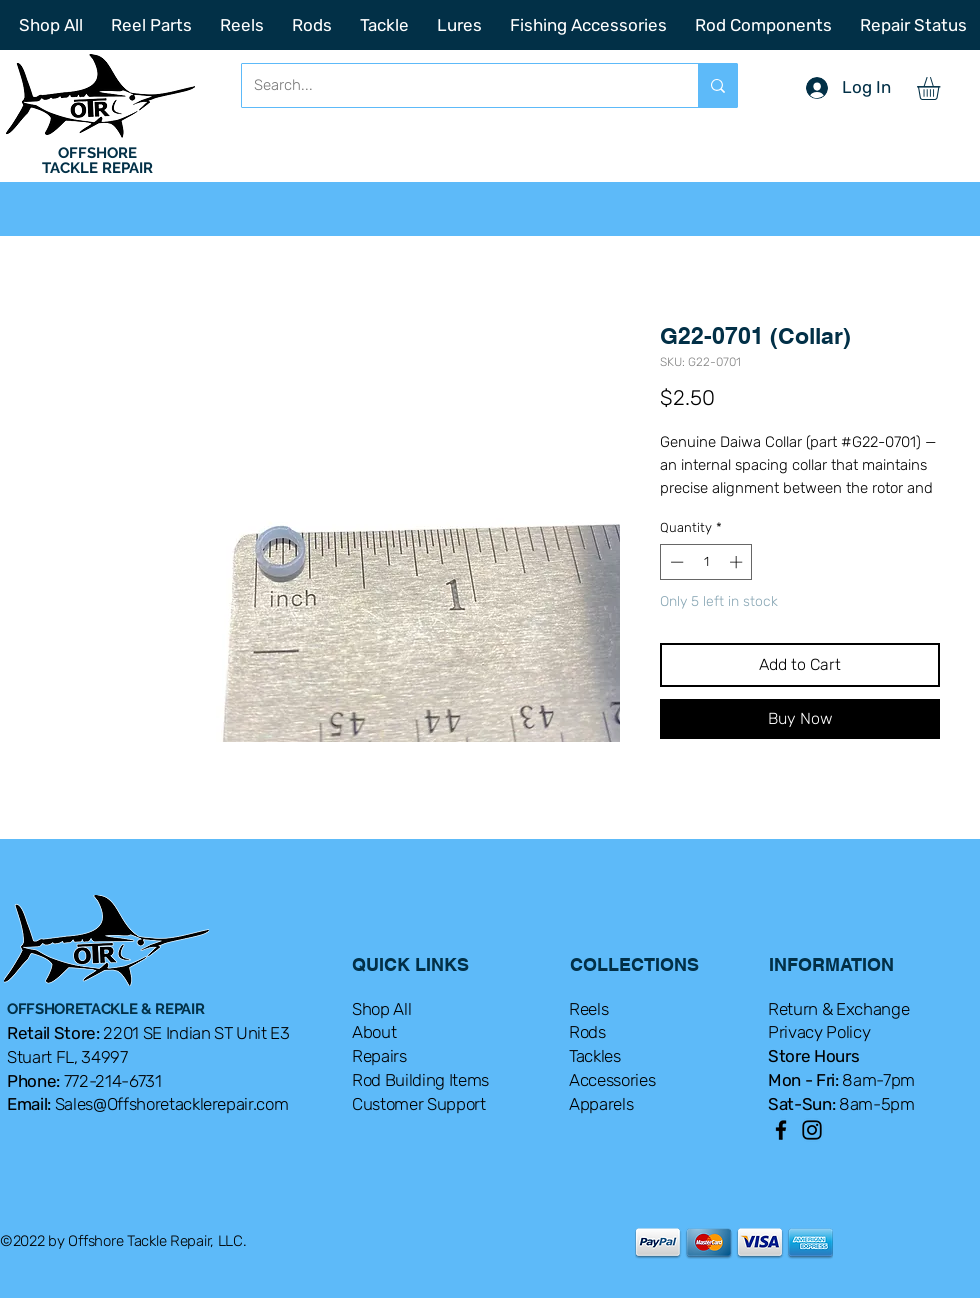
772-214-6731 (113, 1081)
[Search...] (455, 85)
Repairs (379, 1056)
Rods (587, 1032)
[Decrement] (675, 562)
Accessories (612, 1080)
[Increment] (738, 562)
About (374, 1032)
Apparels (601, 1104)
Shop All (381, 1009)
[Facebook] (781, 1130)
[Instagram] (812, 1130)
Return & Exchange (838, 1009)
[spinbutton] (706, 562)
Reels (588, 1009)
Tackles (595, 1056)
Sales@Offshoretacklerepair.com (172, 1104)
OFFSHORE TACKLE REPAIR (97, 160)
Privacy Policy (819, 1032)
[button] (942, 88)
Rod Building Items (420, 1080)
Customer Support (419, 1104)
